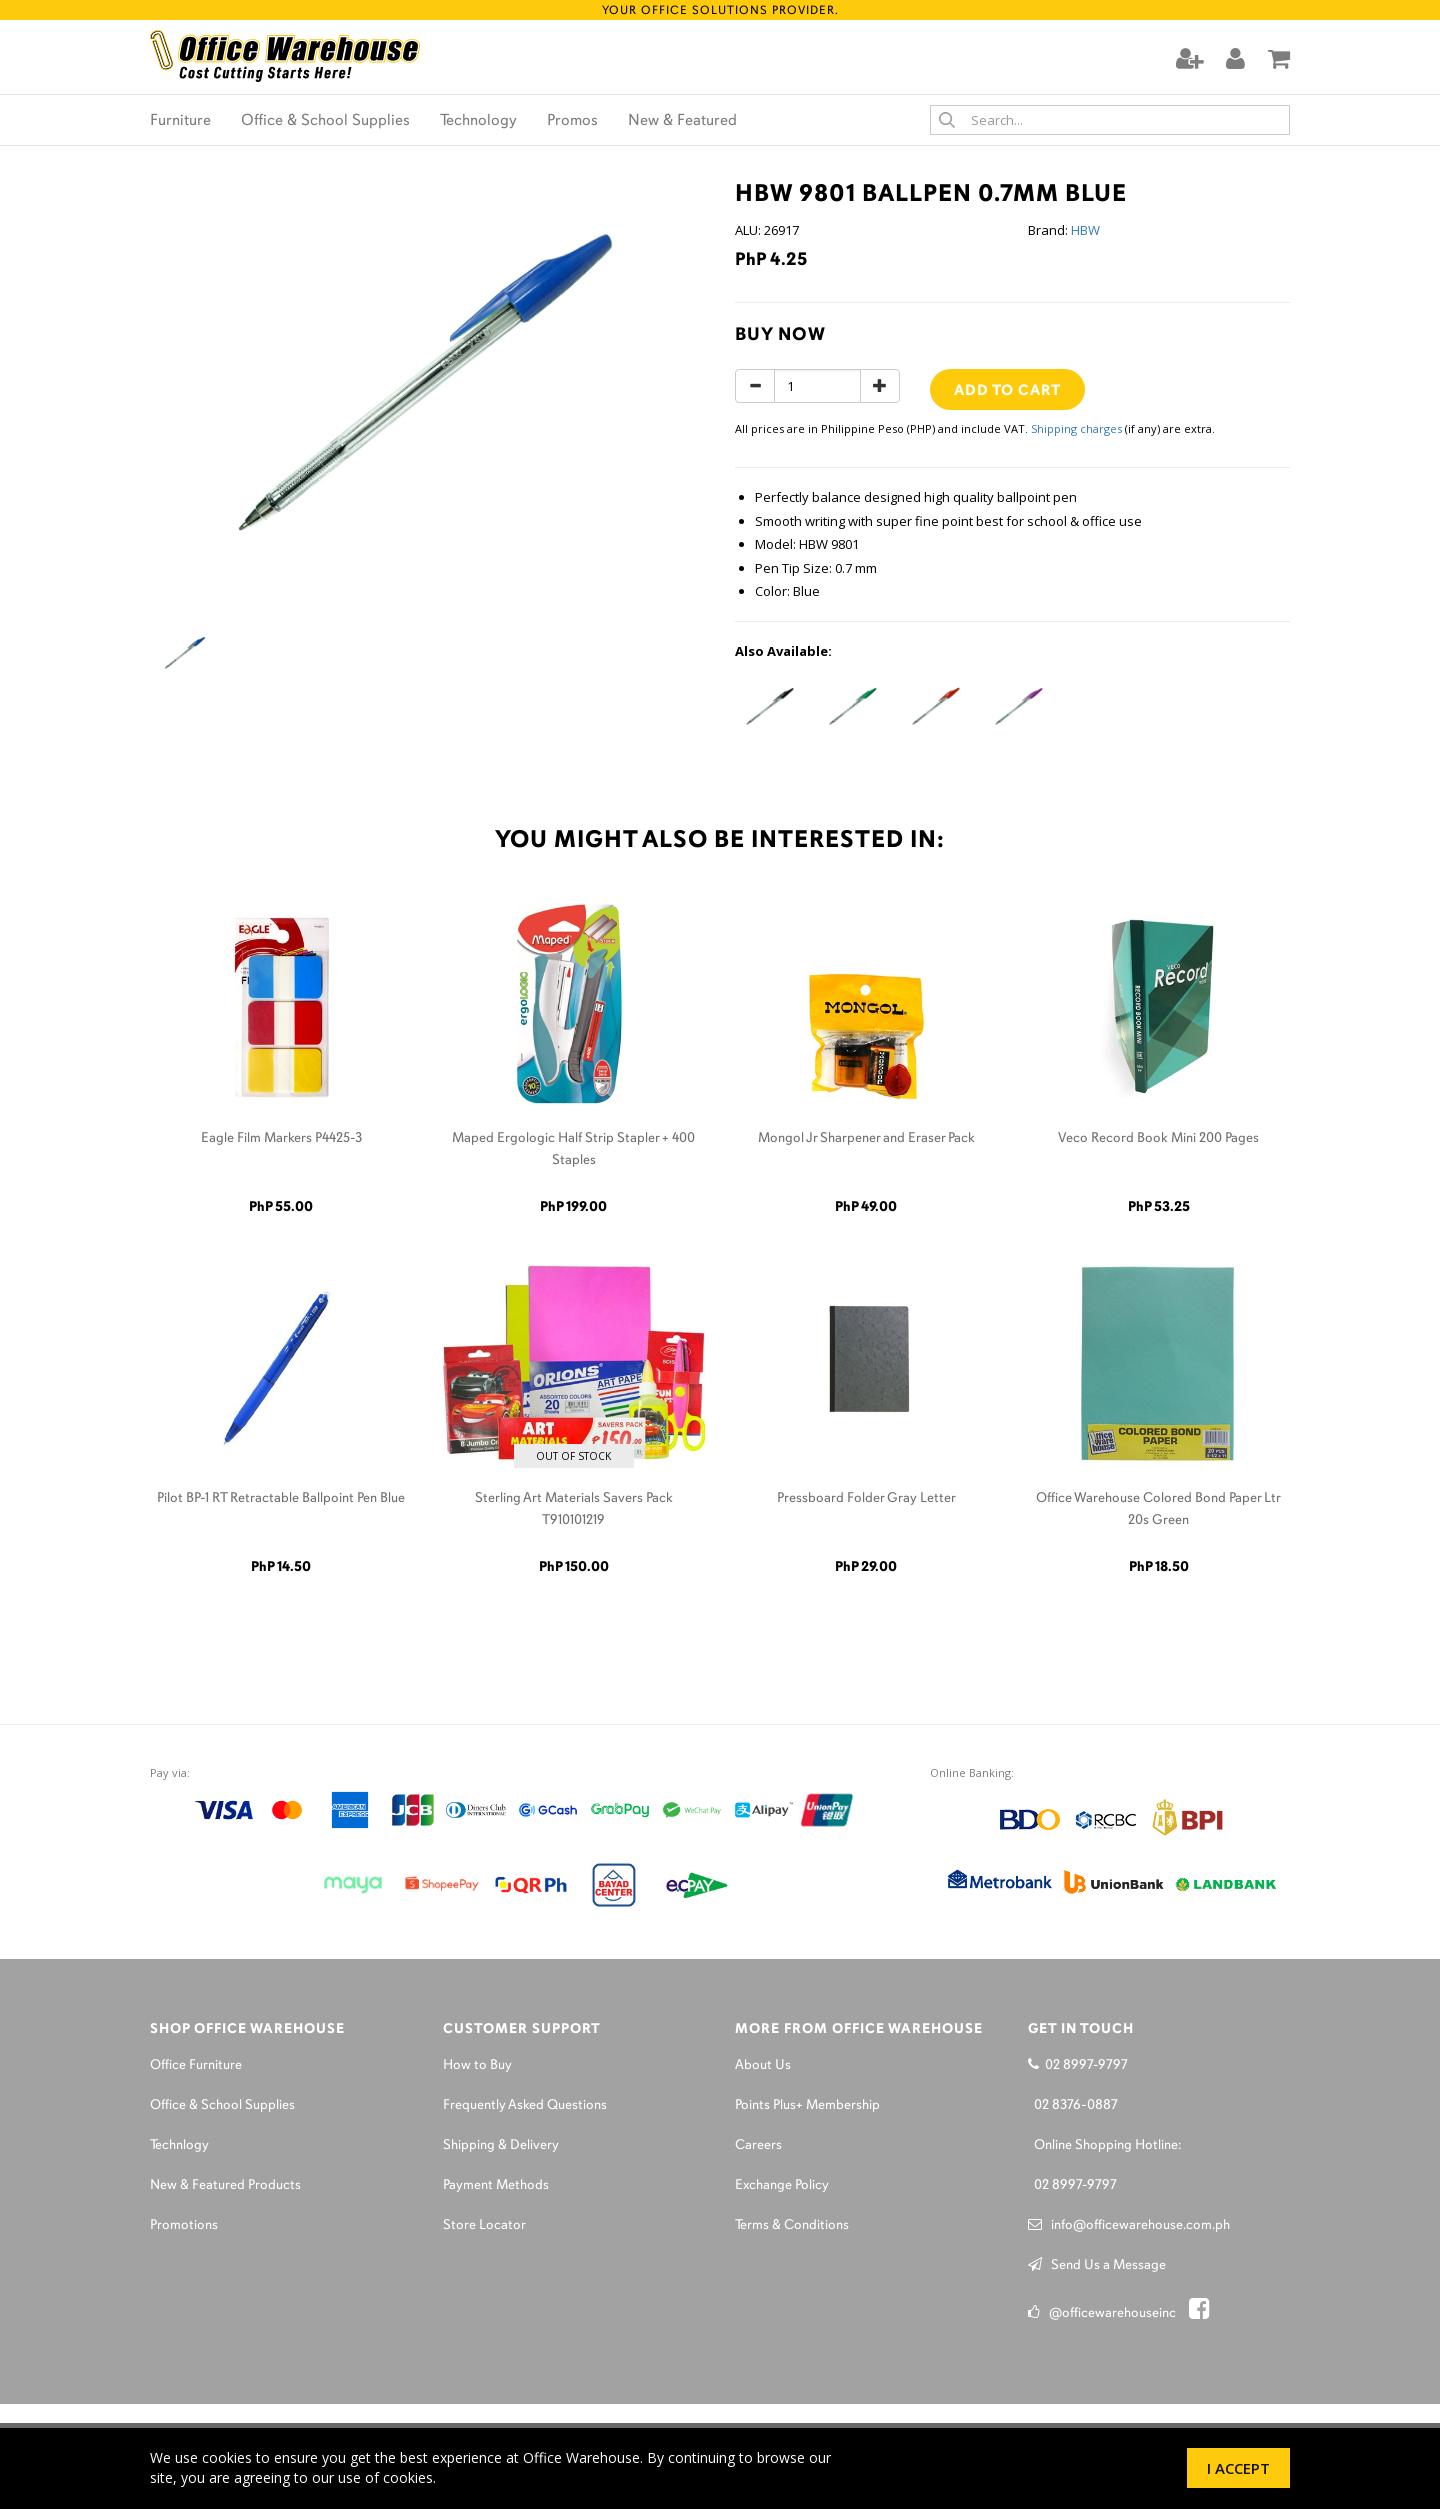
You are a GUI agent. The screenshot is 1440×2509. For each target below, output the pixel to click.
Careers (758, 2145)
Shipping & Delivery (501, 2145)
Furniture (180, 121)
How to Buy (477, 2065)
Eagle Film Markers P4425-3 (281, 1138)
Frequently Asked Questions (525, 2105)
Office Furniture (196, 2065)
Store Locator (484, 2225)
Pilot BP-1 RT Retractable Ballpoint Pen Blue (281, 1498)
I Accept (1238, 2468)
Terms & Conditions (792, 2225)
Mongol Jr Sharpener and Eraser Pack (866, 1138)
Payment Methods (496, 2185)
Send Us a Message (1097, 2265)
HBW (1085, 230)
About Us (763, 2065)
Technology (478, 121)
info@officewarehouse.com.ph (1129, 2225)
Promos (572, 121)
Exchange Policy (782, 2185)
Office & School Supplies (325, 121)
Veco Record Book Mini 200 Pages (1158, 1138)
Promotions (184, 2225)
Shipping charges (1076, 428)
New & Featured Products (225, 2185)
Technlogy (179, 2145)
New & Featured (682, 121)
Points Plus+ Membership (807, 2105)
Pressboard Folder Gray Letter (866, 1498)
